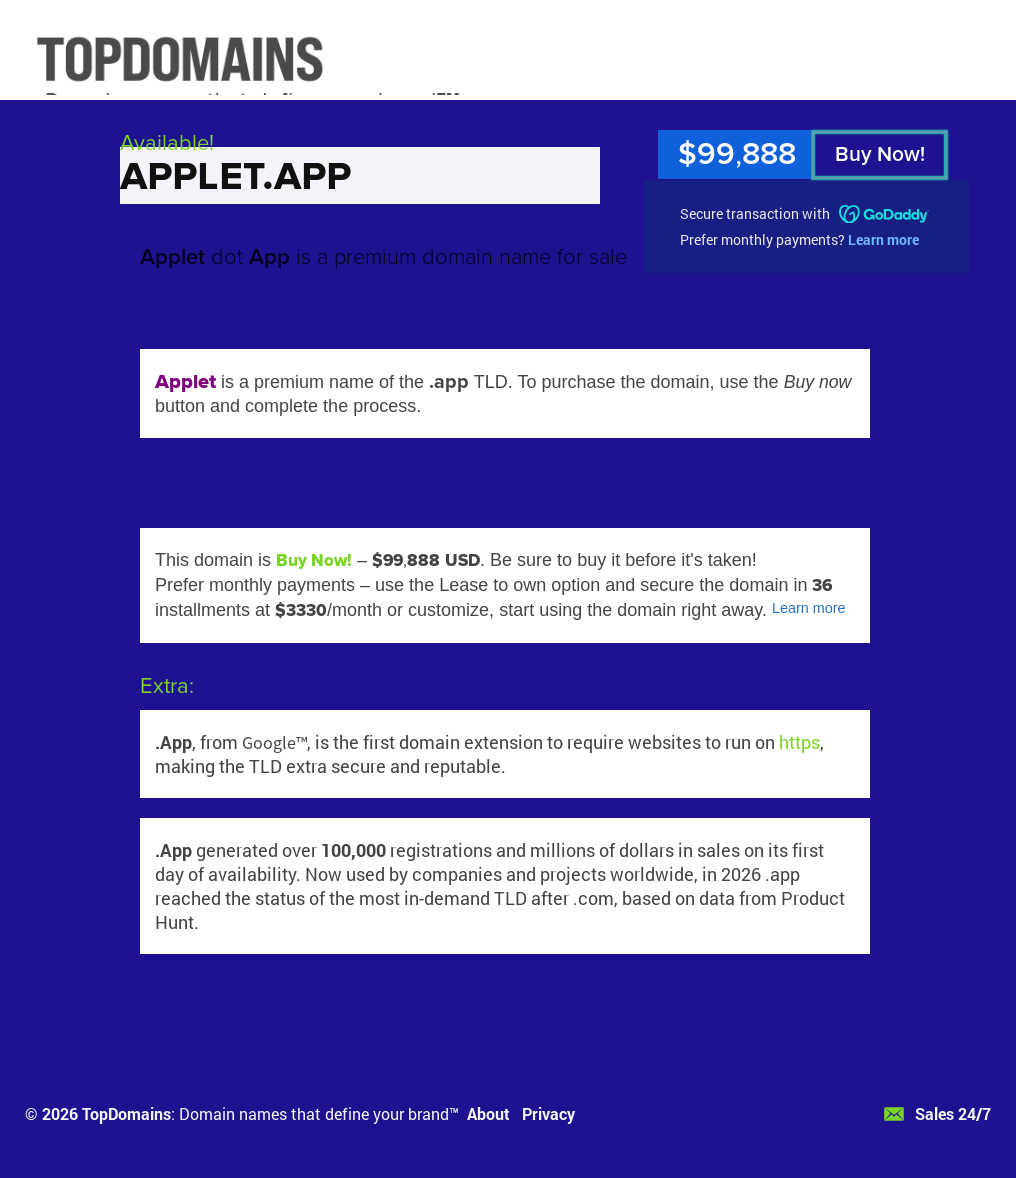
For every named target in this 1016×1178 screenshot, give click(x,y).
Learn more (883, 239)
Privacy (548, 1113)
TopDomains (126, 1113)
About (488, 1113)
